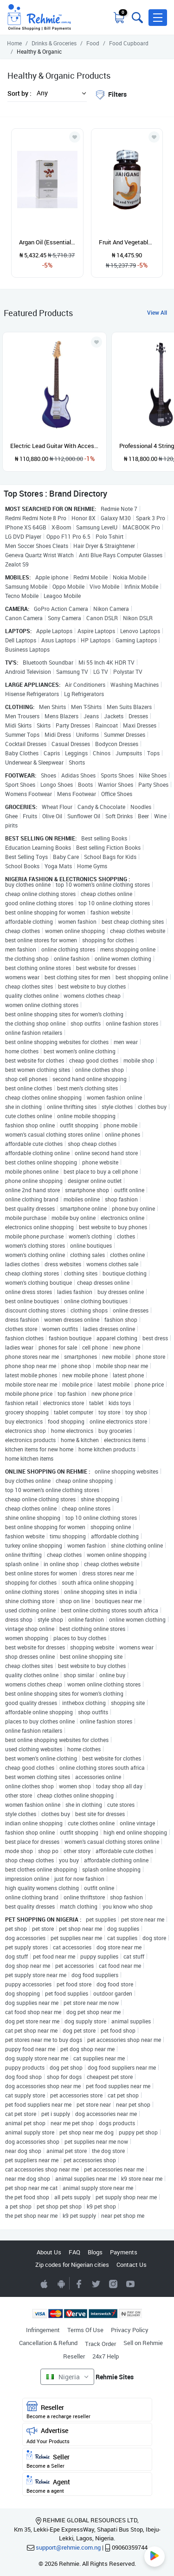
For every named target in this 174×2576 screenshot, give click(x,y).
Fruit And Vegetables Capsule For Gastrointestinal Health (127, 242)
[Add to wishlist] (96, 342)
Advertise (87, 2435)
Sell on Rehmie (143, 2343)
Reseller (74, 2356)
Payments (123, 2252)
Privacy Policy (129, 2330)
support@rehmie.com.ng (68, 2547)
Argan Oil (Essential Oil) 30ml (47, 242)
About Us (49, 2252)
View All (157, 312)
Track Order (100, 2344)
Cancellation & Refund (48, 2343)
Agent (87, 2484)
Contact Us (131, 2264)
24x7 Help (105, 2356)
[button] (157, 17)
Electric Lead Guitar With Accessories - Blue (54, 446)
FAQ (74, 2252)
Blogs (95, 2252)
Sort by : (19, 93)
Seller (87, 2459)
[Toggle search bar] (136, 17)
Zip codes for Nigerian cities (72, 2264)
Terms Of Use (85, 2330)
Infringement (43, 2330)
